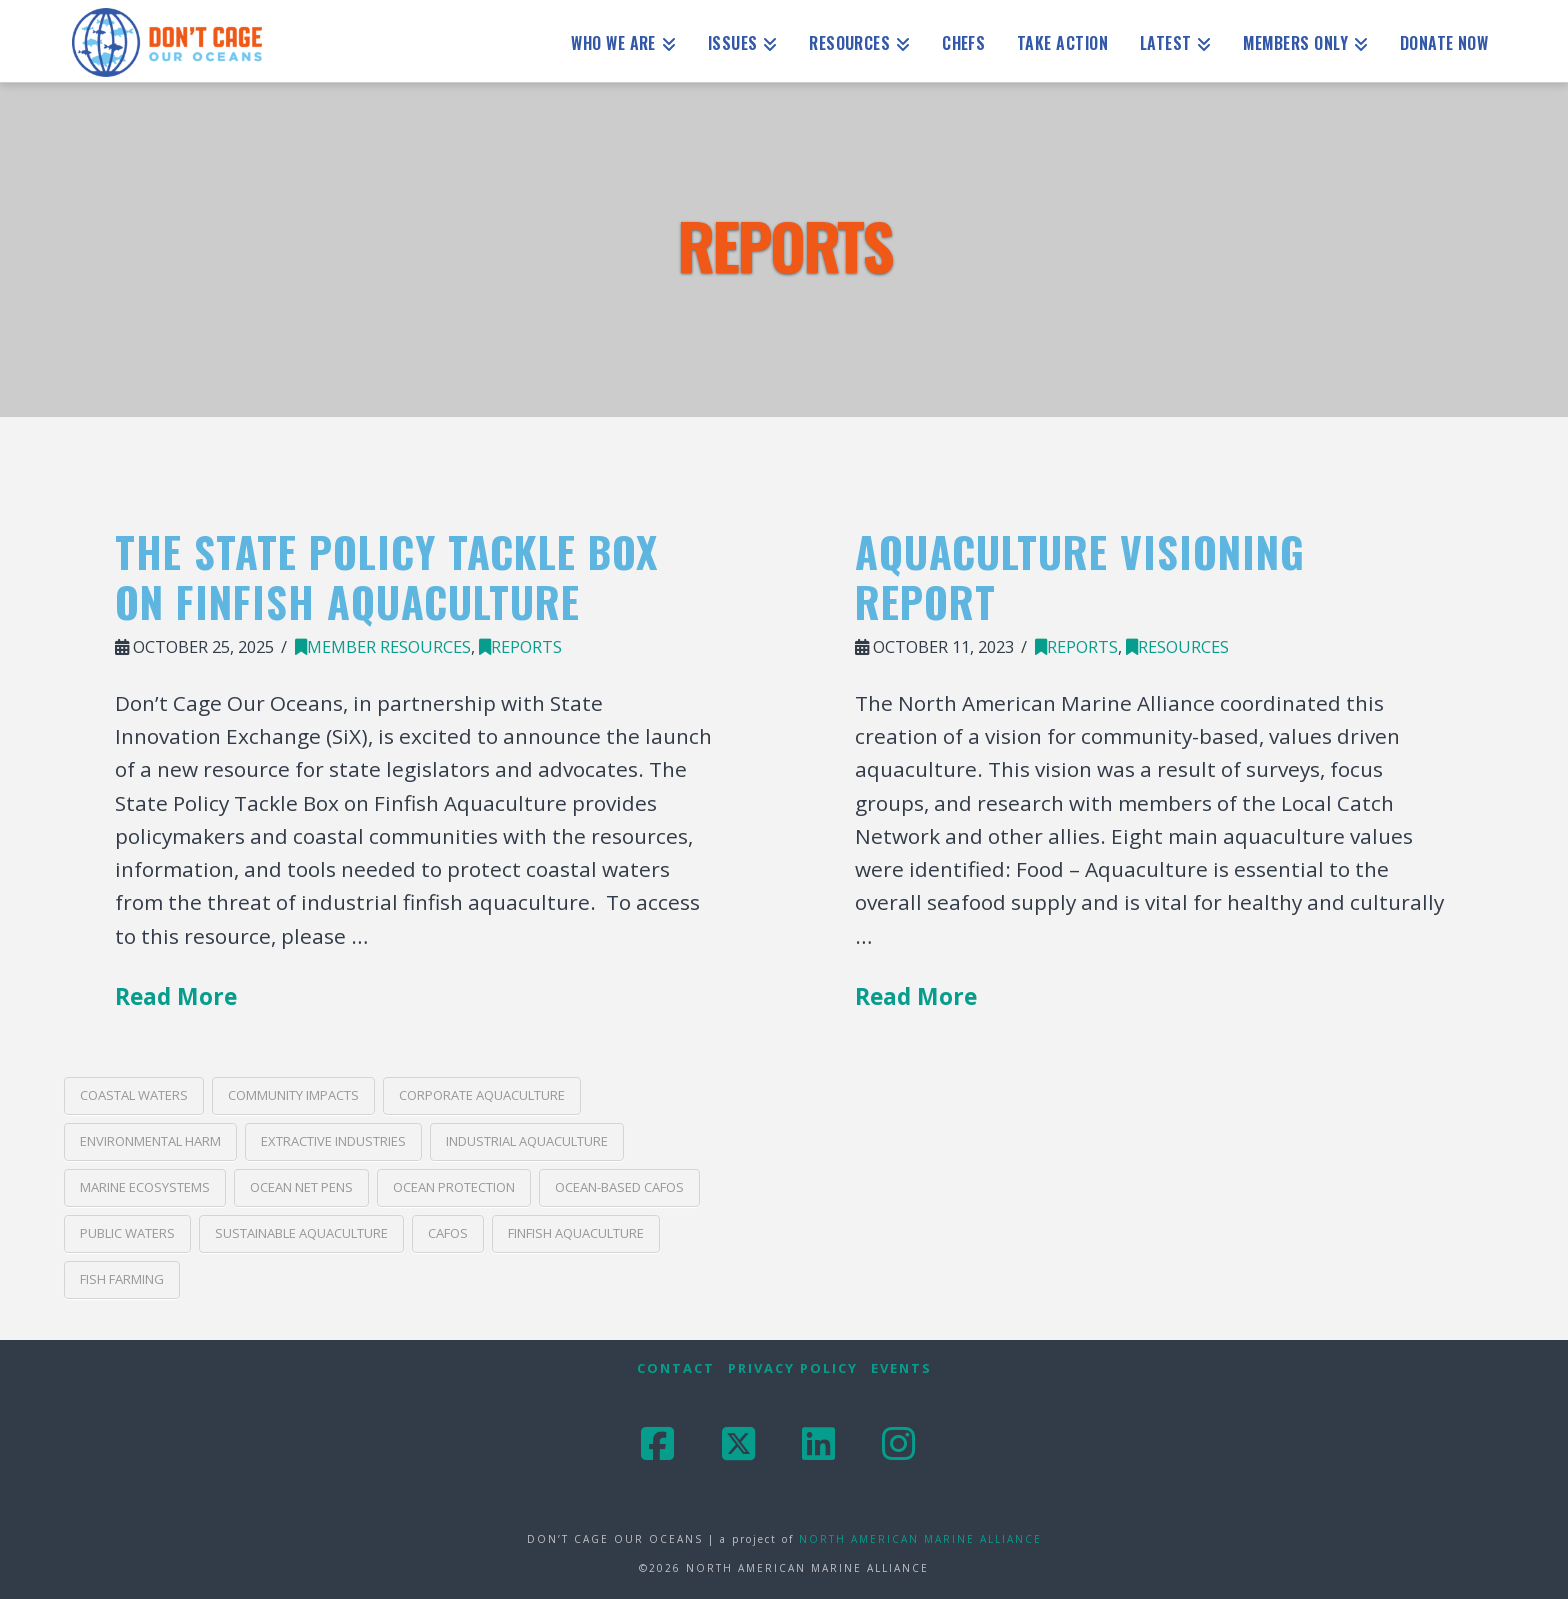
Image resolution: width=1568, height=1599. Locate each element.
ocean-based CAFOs (619, 1187)
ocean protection (454, 1187)
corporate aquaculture (482, 1095)
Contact (676, 1368)
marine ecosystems (145, 1187)
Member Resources (383, 646)
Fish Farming (122, 1279)
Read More (176, 996)
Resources (1177, 646)
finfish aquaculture (576, 1233)
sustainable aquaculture (301, 1233)
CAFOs (448, 1233)
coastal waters (134, 1095)
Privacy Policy (793, 1368)
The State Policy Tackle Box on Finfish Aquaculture (386, 576)
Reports (520, 646)
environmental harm (150, 1141)
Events (901, 1368)
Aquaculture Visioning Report (1080, 576)
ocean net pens (301, 1187)
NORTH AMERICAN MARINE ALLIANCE (920, 1539)
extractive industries (333, 1141)
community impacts (293, 1095)
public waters (127, 1233)
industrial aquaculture (527, 1141)
